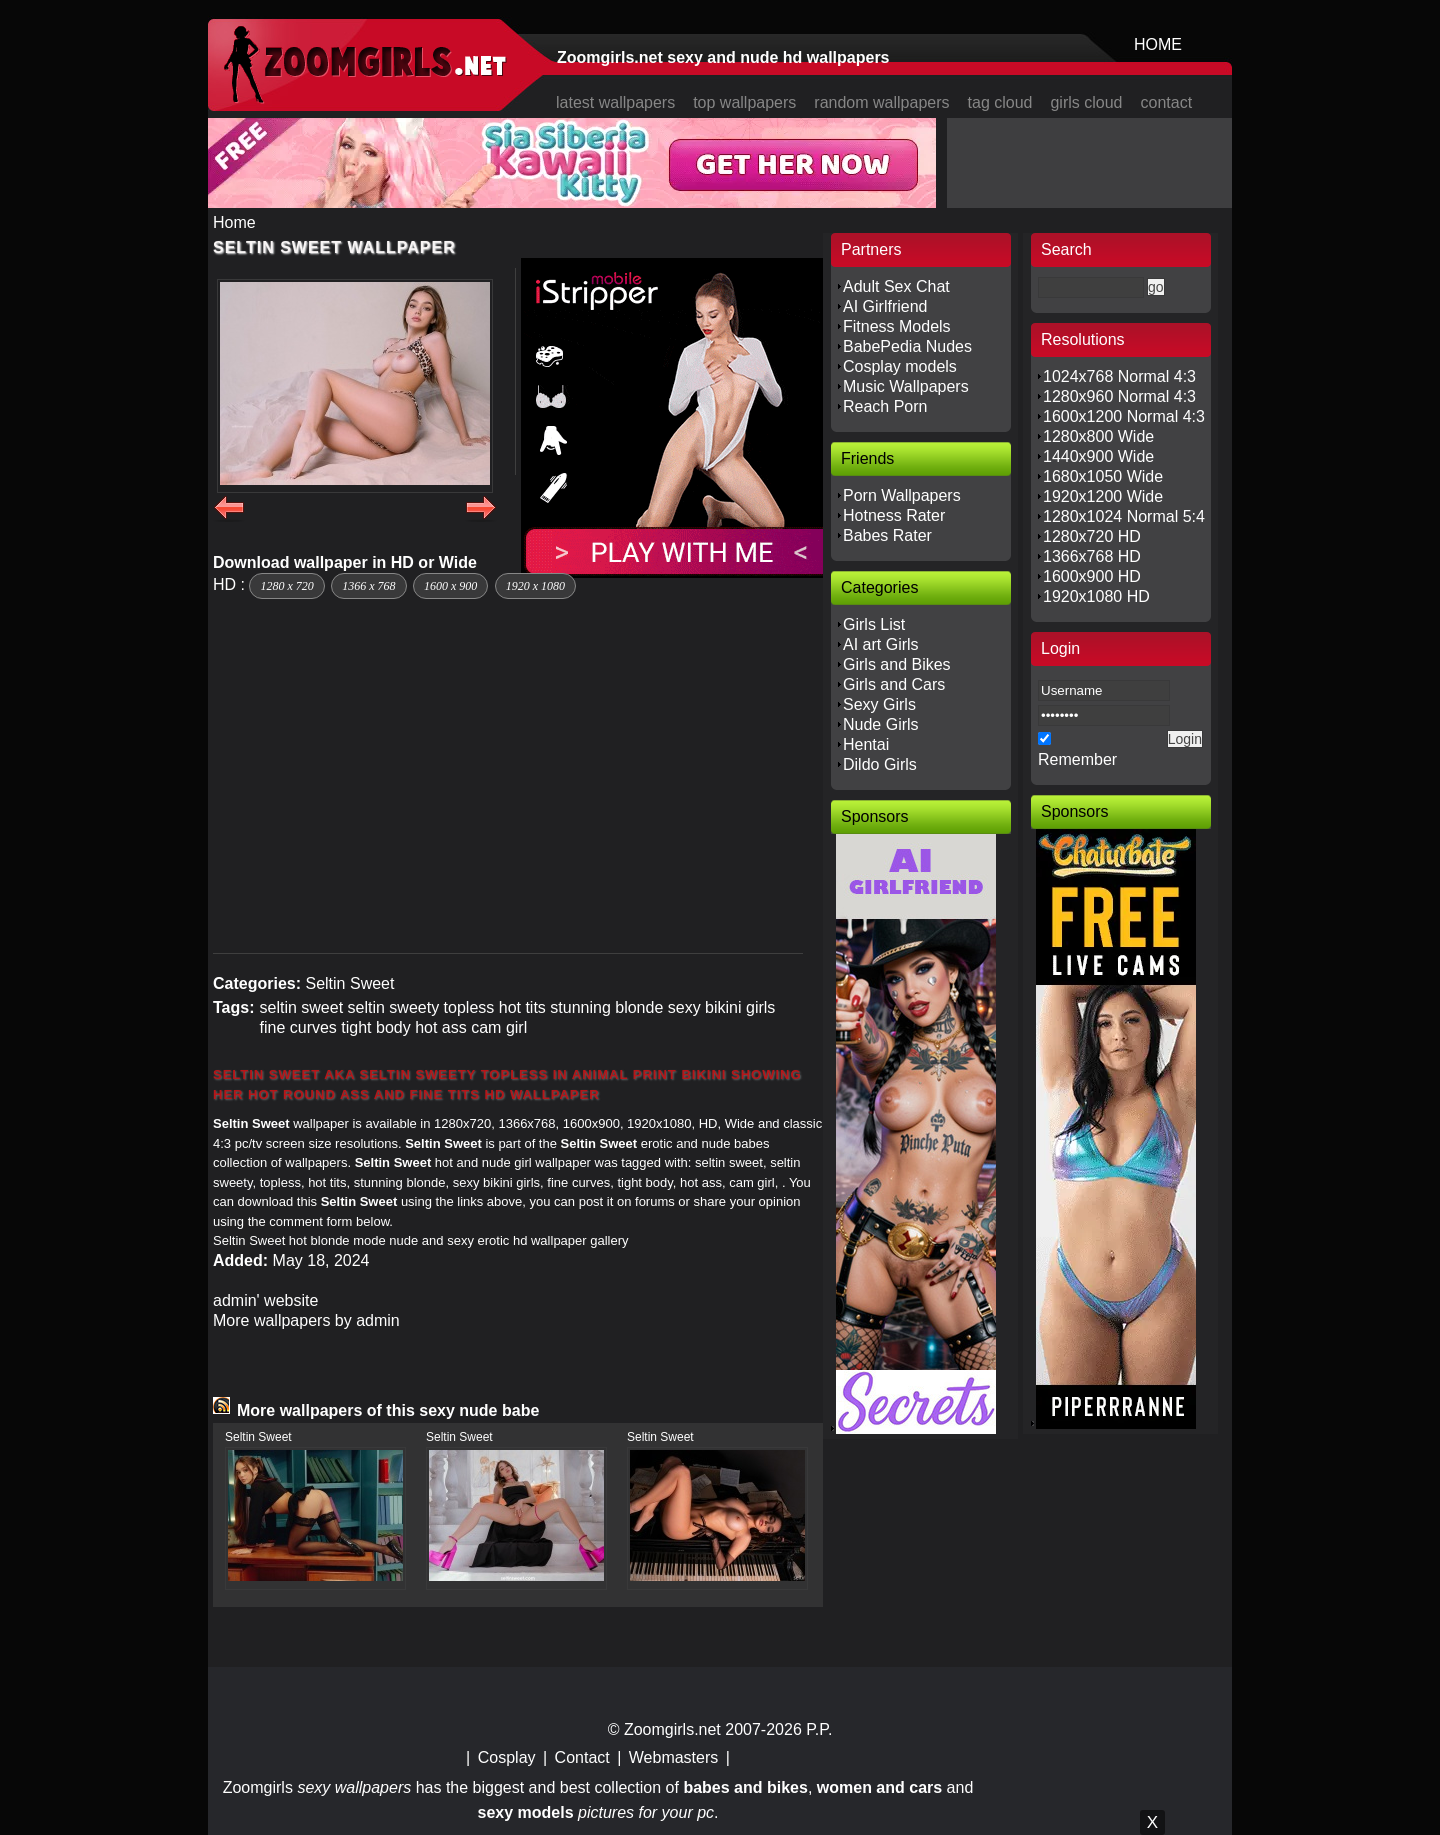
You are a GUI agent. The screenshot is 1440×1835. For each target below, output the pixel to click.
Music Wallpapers (906, 386)
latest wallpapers (615, 102)
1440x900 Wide (1098, 456)
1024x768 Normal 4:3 (1119, 376)
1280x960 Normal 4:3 (1119, 396)
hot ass (441, 1027)
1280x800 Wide (1098, 436)
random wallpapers (881, 102)
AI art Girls (881, 644)
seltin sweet (301, 1007)
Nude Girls (881, 724)
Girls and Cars (894, 684)
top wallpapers (744, 102)
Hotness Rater (894, 515)
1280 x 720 (286, 586)
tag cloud (1000, 102)
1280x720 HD (1092, 536)
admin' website (265, 1300)
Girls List (874, 624)
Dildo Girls (880, 764)
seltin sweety (394, 1007)
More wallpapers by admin (306, 1320)
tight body (375, 1027)
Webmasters (674, 1757)
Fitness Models (897, 326)
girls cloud (1086, 102)
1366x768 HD (1092, 556)
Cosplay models (900, 366)
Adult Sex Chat (896, 286)
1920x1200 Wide (1103, 496)
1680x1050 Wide (1103, 476)
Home (234, 222)
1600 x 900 (450, 586)
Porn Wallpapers (902, 495)
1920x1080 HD (1096, 596)
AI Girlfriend (885, 306)
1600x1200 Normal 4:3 (1124, 416)
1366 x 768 (368, 586)
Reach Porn (885, 406)
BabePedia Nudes (907, 346)
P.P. (819, 1729)
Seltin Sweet (349, 983)
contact (1167, 102)
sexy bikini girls (722, 1007)
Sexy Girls (879, 704)
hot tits (522, 1007)
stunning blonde (606, 1007)
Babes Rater (887, 535)
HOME (1158, 44)
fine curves (297, 1027)
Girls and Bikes (897, 664)
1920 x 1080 (535, 586)
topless (469, 1007)
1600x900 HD (1092, 576)
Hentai (866, 744)
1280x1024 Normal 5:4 (1124, 516)
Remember (1077, 759)
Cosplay (507, 1757)
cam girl (499, 1027)
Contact (582, 1757)
